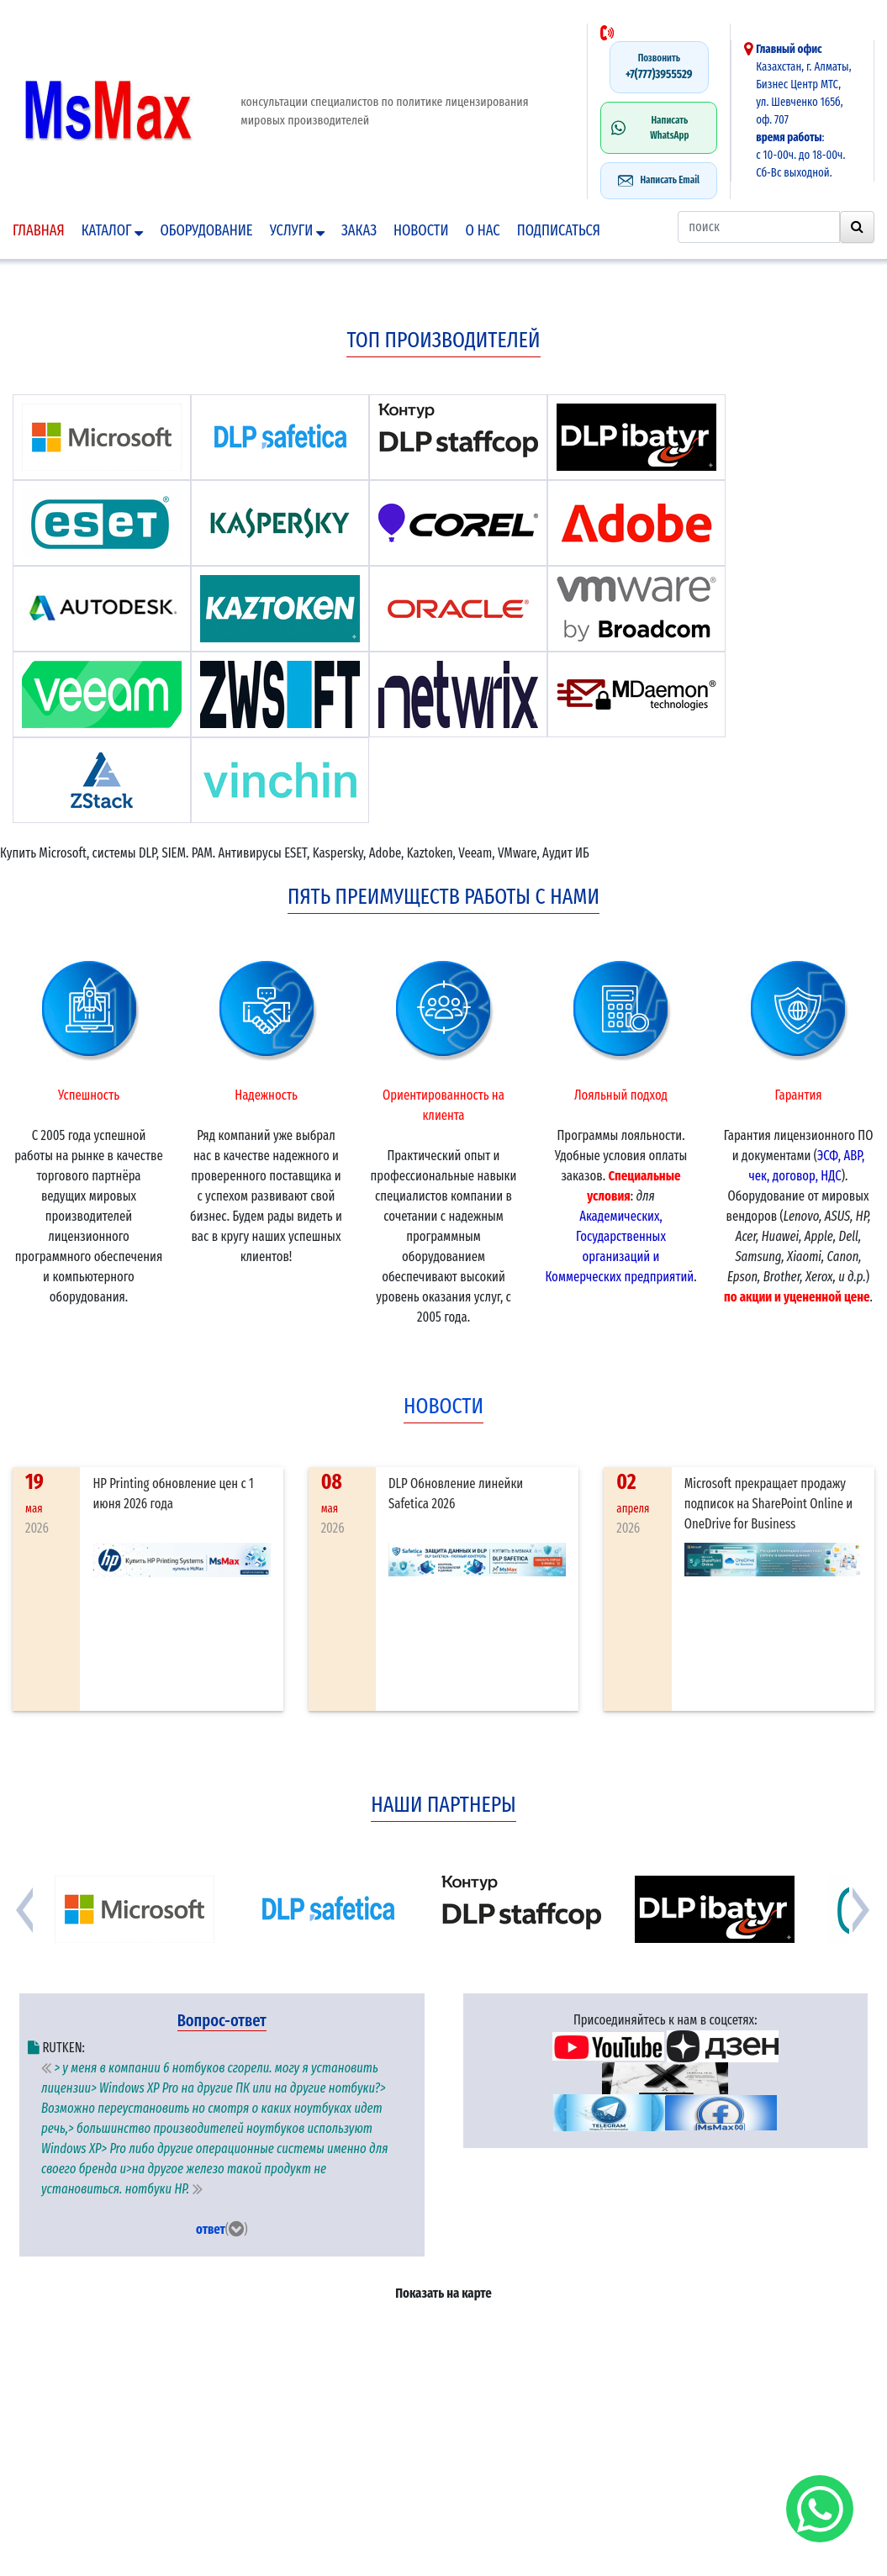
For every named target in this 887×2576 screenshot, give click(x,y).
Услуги (297, 230)
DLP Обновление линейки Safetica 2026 (455, 1493)
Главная (39, 230)
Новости (421, 230)
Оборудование (206, 230)
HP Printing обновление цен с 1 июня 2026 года (172, 1493)
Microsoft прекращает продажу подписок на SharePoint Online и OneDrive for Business (768, 1503)
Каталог (113, 230)
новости (443, 1406)
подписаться (558, 230)
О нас (483, 230)
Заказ (359, 230)
